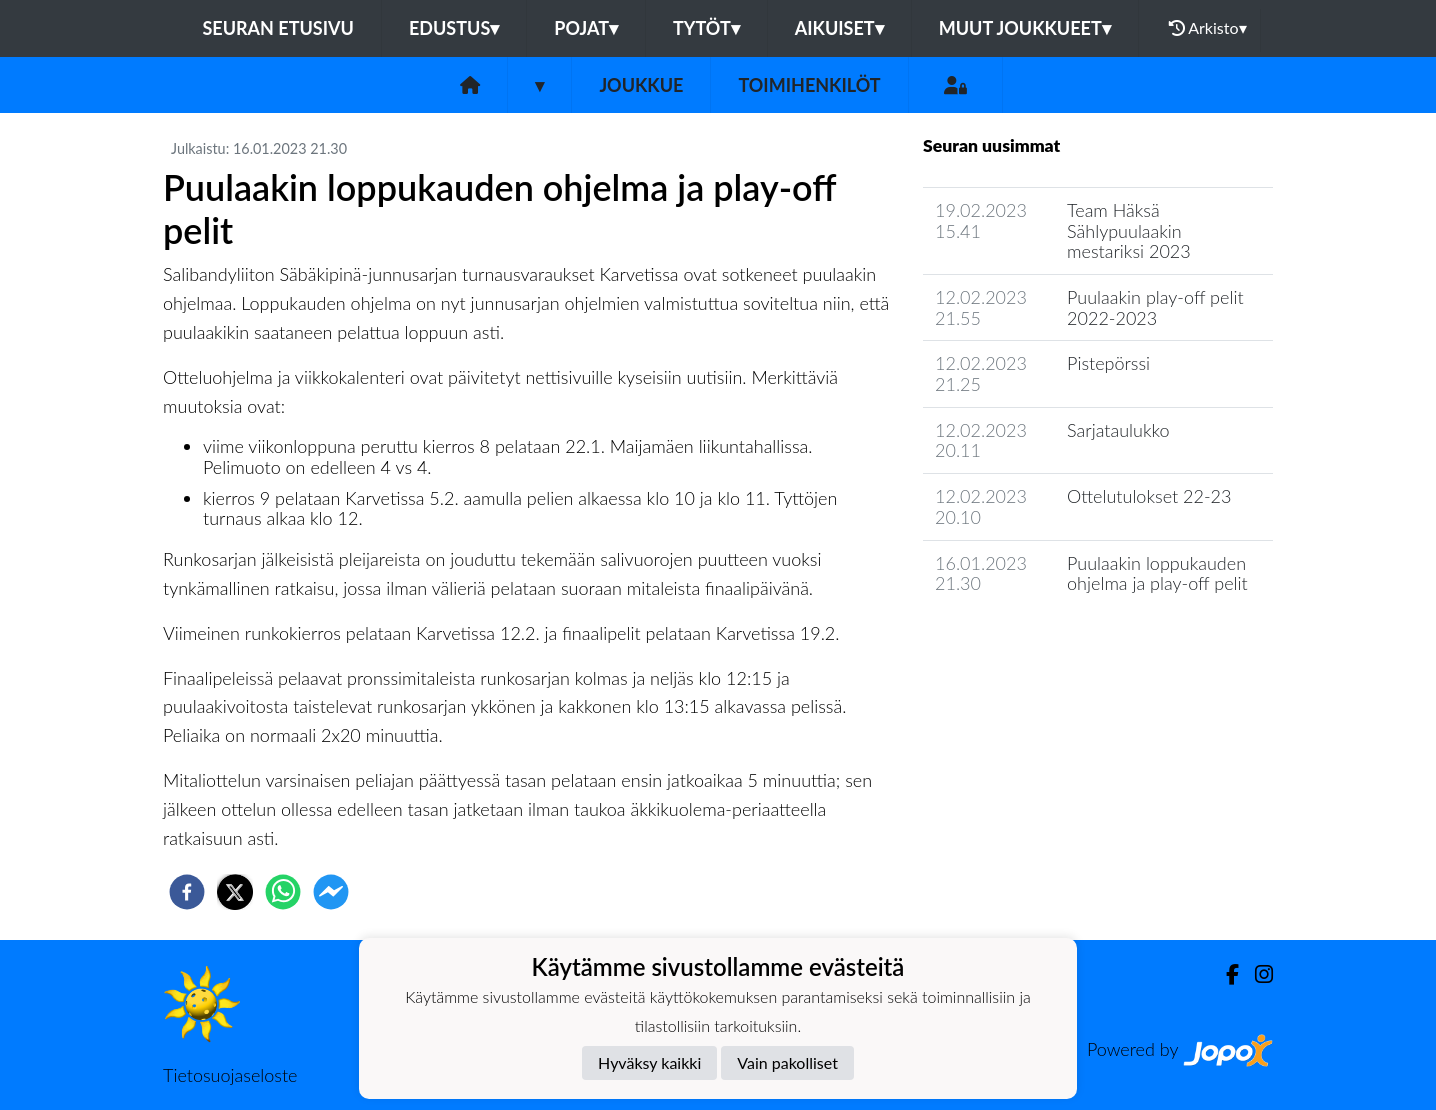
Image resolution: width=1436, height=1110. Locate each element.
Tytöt (706, 28)
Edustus (454, 28)
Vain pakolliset (787, 1062)
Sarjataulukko (1118, 430)
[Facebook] (1224, 974)
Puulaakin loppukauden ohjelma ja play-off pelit (1157, 573)
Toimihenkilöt (809, 85)
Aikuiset (839, 28)
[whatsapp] (283, 892)
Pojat (586, 28)
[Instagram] (1256, 974)
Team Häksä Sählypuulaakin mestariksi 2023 (1129, 230)
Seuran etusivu (278, 28)
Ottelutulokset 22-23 (1149, 496)
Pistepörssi (1108, 363)
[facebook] (187, 892)
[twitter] (235, 892)
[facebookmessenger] (331, 892)
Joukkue (641, 85)
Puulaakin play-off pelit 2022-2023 (1155, 307)
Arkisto (1208, 28)
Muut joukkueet (1025, 28)
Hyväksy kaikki (649, 1062)
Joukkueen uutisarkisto (1025, 640)
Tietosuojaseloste (230, 1075)
